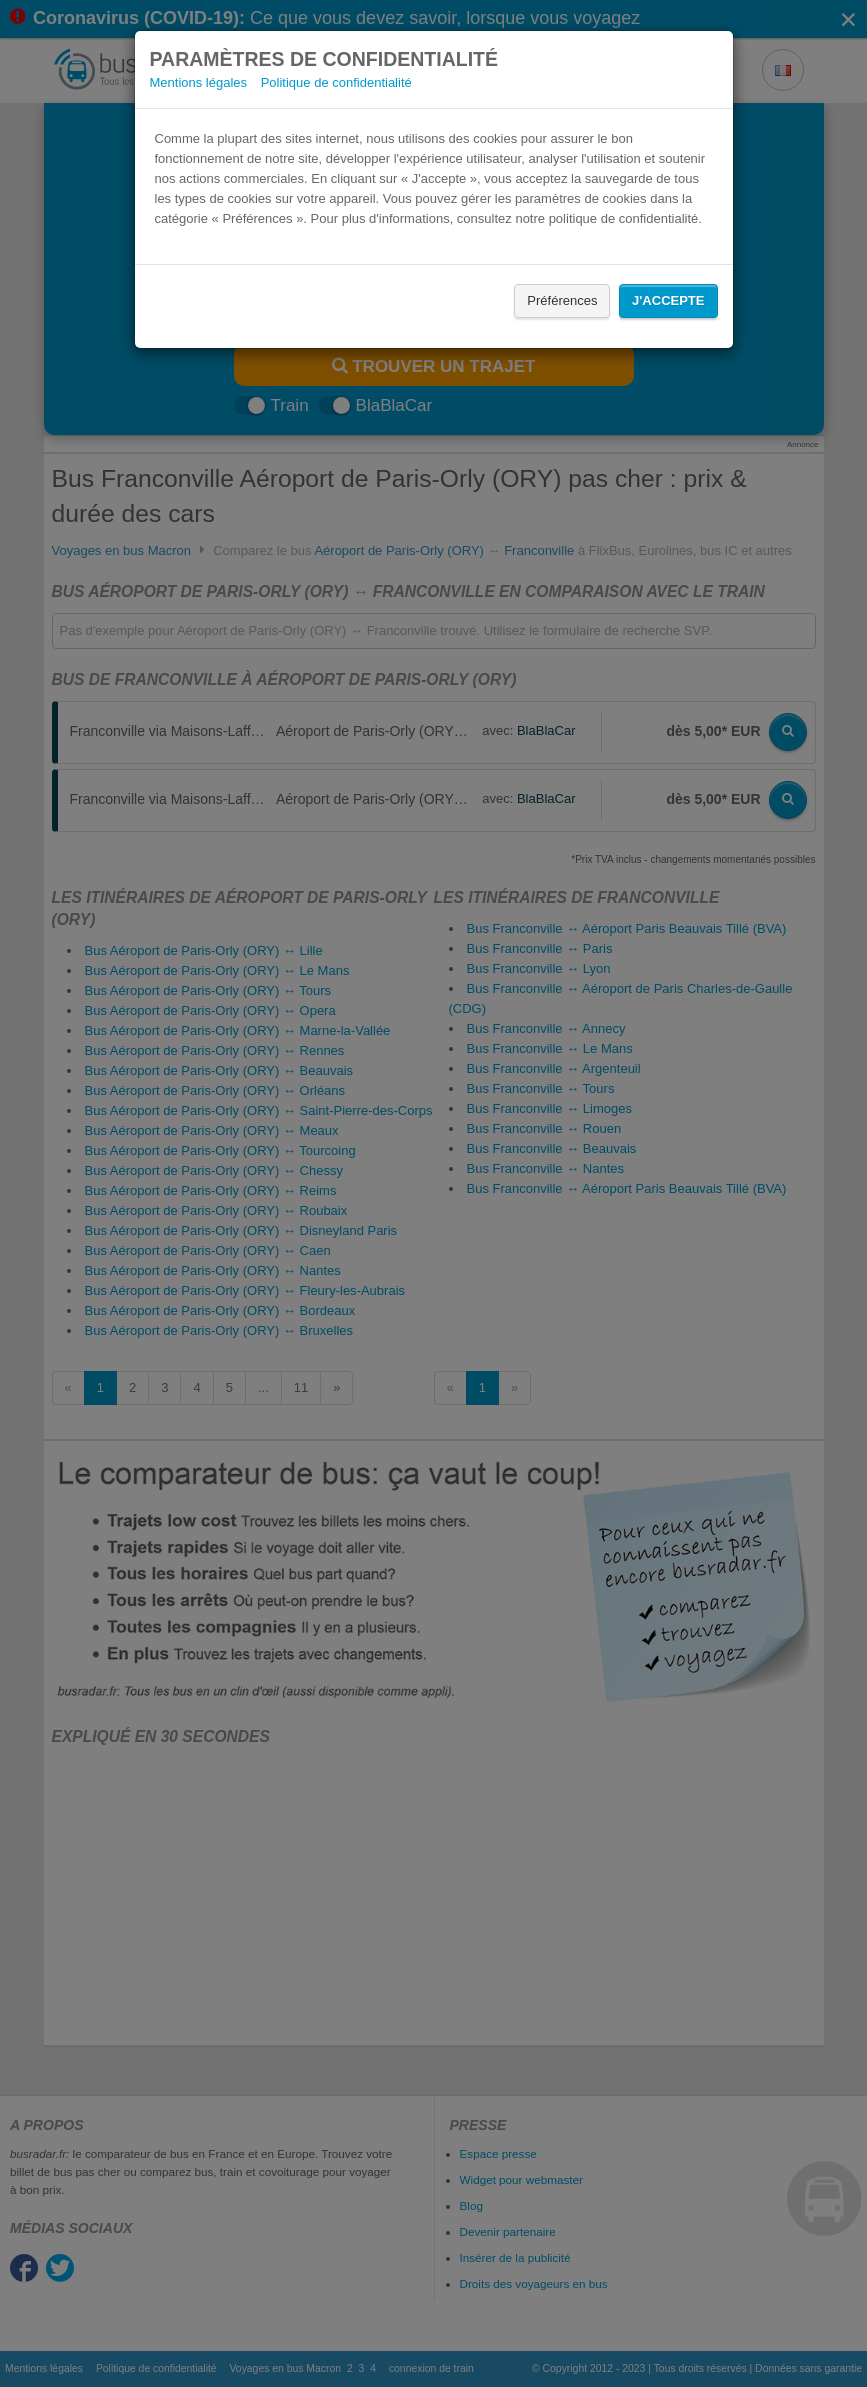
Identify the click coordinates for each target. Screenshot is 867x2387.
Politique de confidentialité (336, 82)
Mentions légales (199, 82)
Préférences (562, 300)
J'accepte (668, 300)
